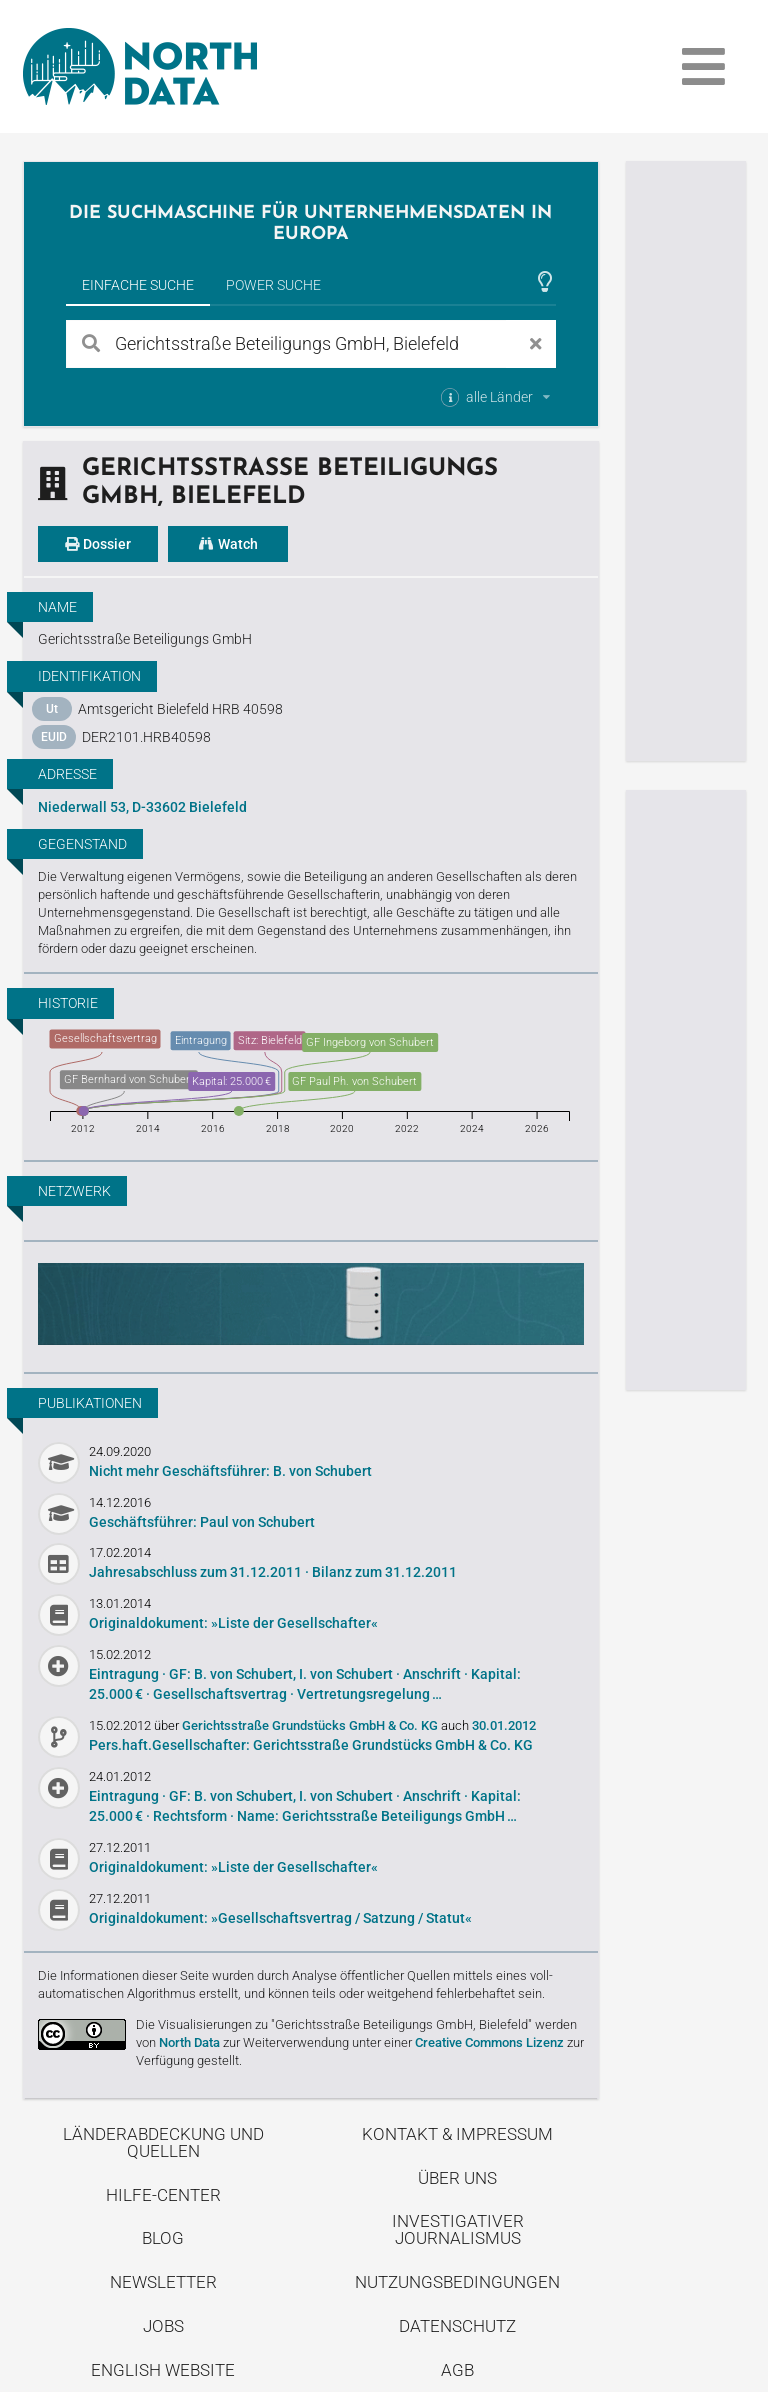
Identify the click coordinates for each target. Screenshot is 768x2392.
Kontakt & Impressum (457, 2134)
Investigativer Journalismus (458, 2229)
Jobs (163, 2326)
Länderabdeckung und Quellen (163, 2142)
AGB (457, 2370)
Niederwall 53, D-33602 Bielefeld (142, 807)
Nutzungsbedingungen (457, 2282)
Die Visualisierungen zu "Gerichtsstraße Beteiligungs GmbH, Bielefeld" (334, 2024)
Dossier (98, 544)
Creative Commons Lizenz (489, 2042)
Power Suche (273, 285)
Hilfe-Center (163, 2195)
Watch (228, 544)
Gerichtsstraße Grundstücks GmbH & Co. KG (311, 1725)
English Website (163, 2370)
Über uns (457, 2178)
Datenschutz (457, 2326)
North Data (189, 2042)
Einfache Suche (138, 285)
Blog (163, 2238)
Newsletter (163, 2282)
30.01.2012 (504, 1725)
